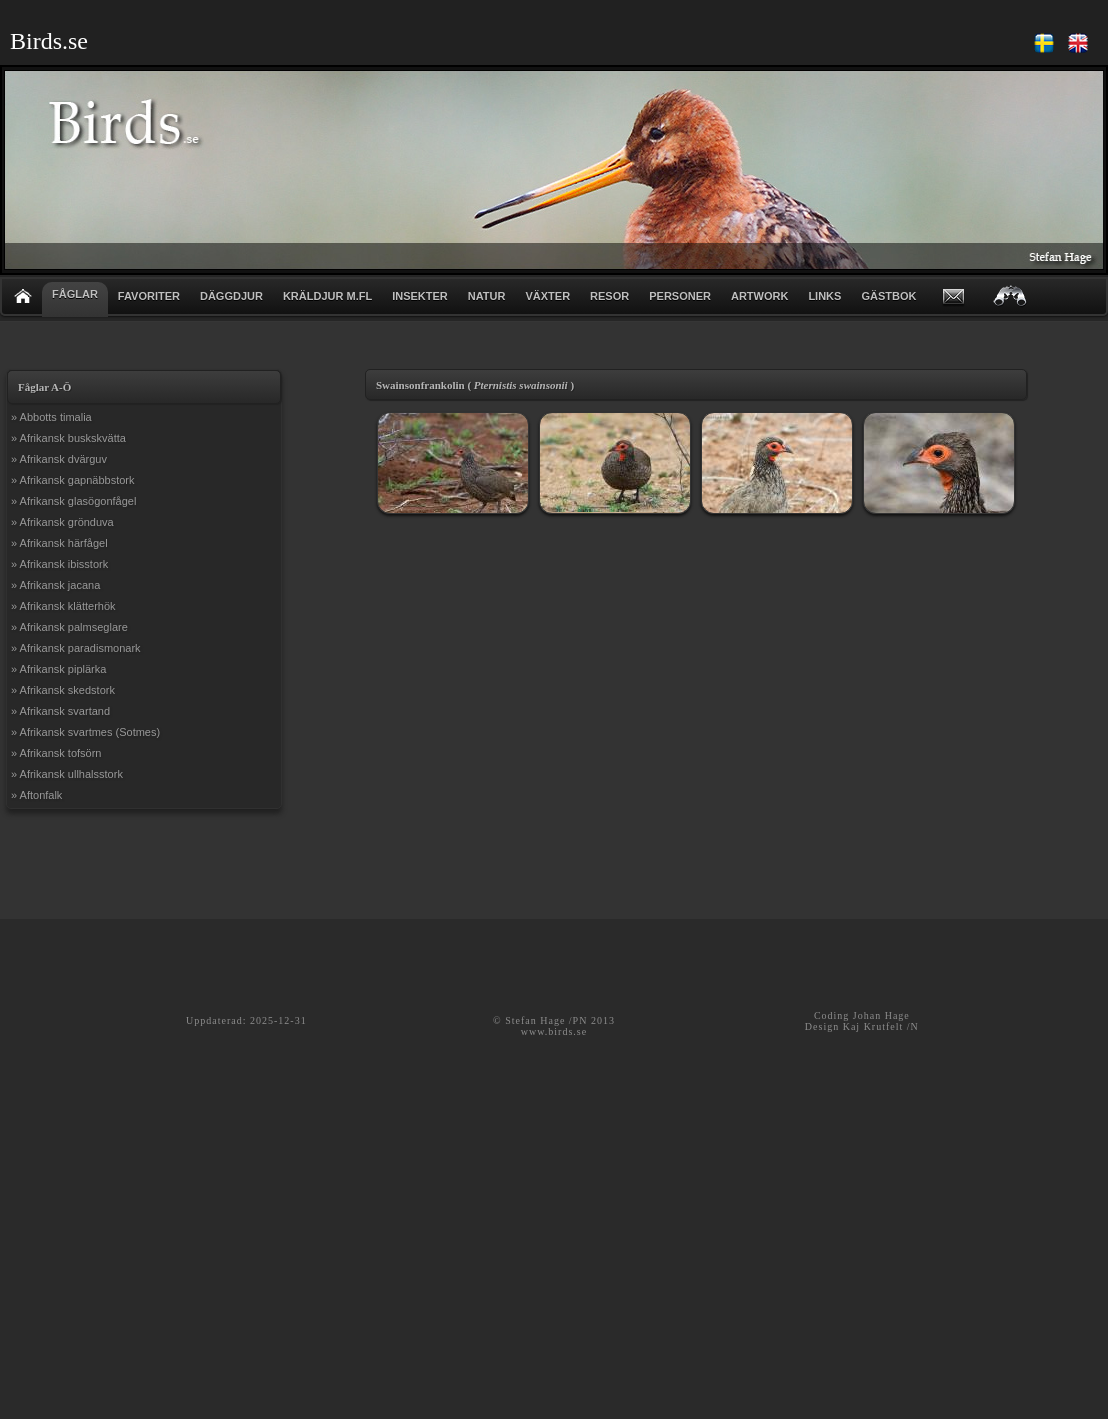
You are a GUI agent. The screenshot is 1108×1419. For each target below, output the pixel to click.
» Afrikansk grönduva (62, 522)
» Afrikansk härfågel (59, 543)
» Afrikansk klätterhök (63, 606)
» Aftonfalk (36, 795)
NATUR (487, 296)
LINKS (824, 296)
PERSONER (680, 296)
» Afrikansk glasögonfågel (73, 501)
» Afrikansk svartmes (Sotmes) (85, 732)
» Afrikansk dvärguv (59, 459)
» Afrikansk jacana (55, 585)
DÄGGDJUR (231, 296)
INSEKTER (420, 296)
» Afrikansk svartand (60, 711)
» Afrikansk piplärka (58, 669)
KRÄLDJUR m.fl (327, 296)
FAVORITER (149, 296)
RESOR (609, 296)
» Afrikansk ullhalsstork (67, 774)
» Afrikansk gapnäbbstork (73, 480)
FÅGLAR (75, 294)
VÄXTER (547, 296)
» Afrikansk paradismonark (76, 648)
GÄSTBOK (888, 296)
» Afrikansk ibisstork (59, 564)
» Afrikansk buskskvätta (68, 438)
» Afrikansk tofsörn (56, 753)
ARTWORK (759, 296)
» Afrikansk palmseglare (69, 627)
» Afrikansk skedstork (63, 690)
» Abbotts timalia (51, 417)
